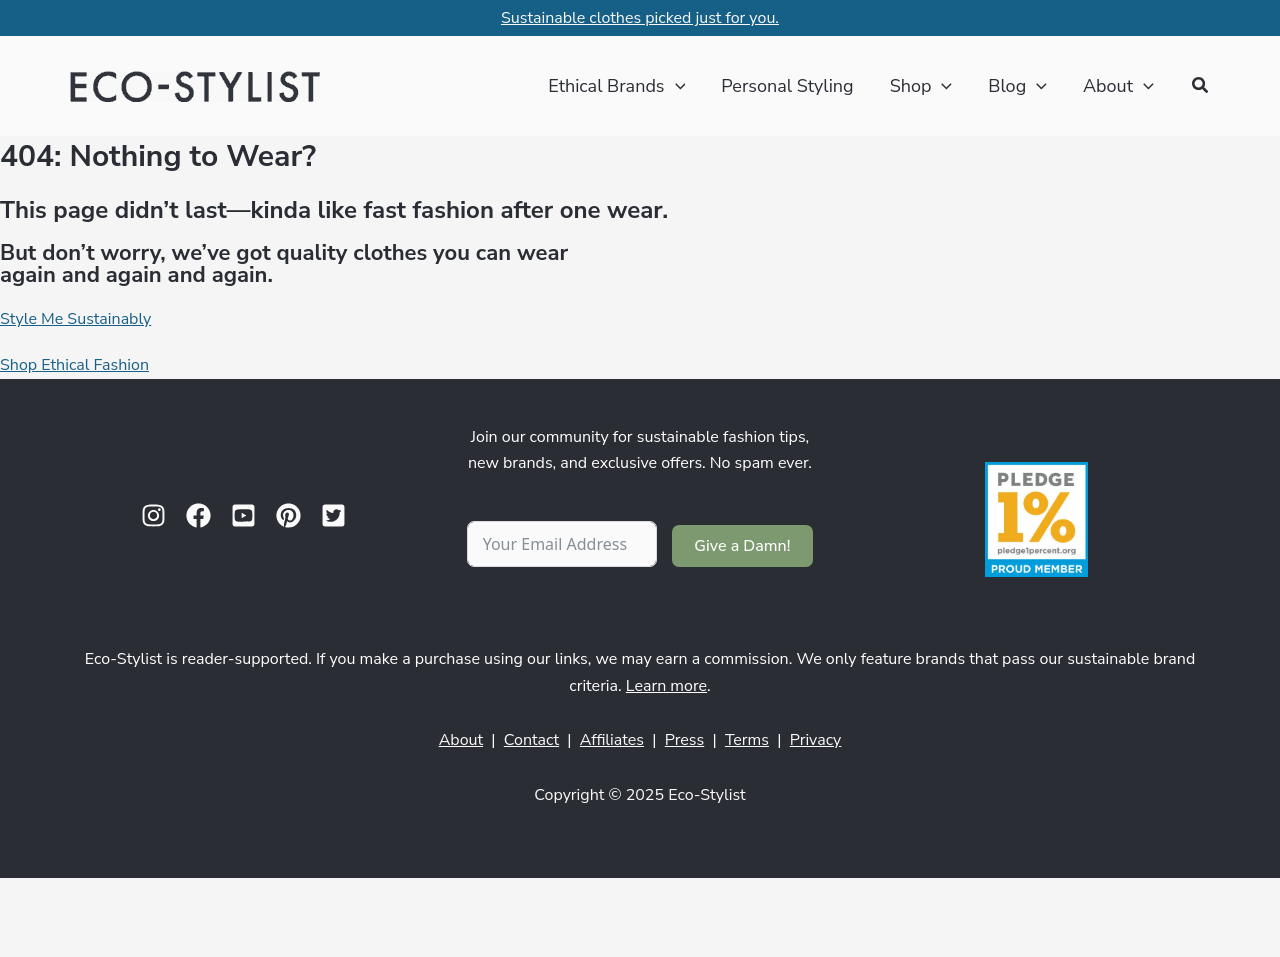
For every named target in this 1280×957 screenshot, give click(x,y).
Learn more (666, 686)
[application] (675, 86)
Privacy (816, 740)
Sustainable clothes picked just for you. (640, 18)
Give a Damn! (742, 546)
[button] (1201, 86)
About (461, 740)
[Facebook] (198, 515)
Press (685, 740)
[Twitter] (333, 515)
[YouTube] (243, 515)
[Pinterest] (288, 515)
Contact (531, 740)
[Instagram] (153, 515)
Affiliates (612, 740)
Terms (747, 740)
